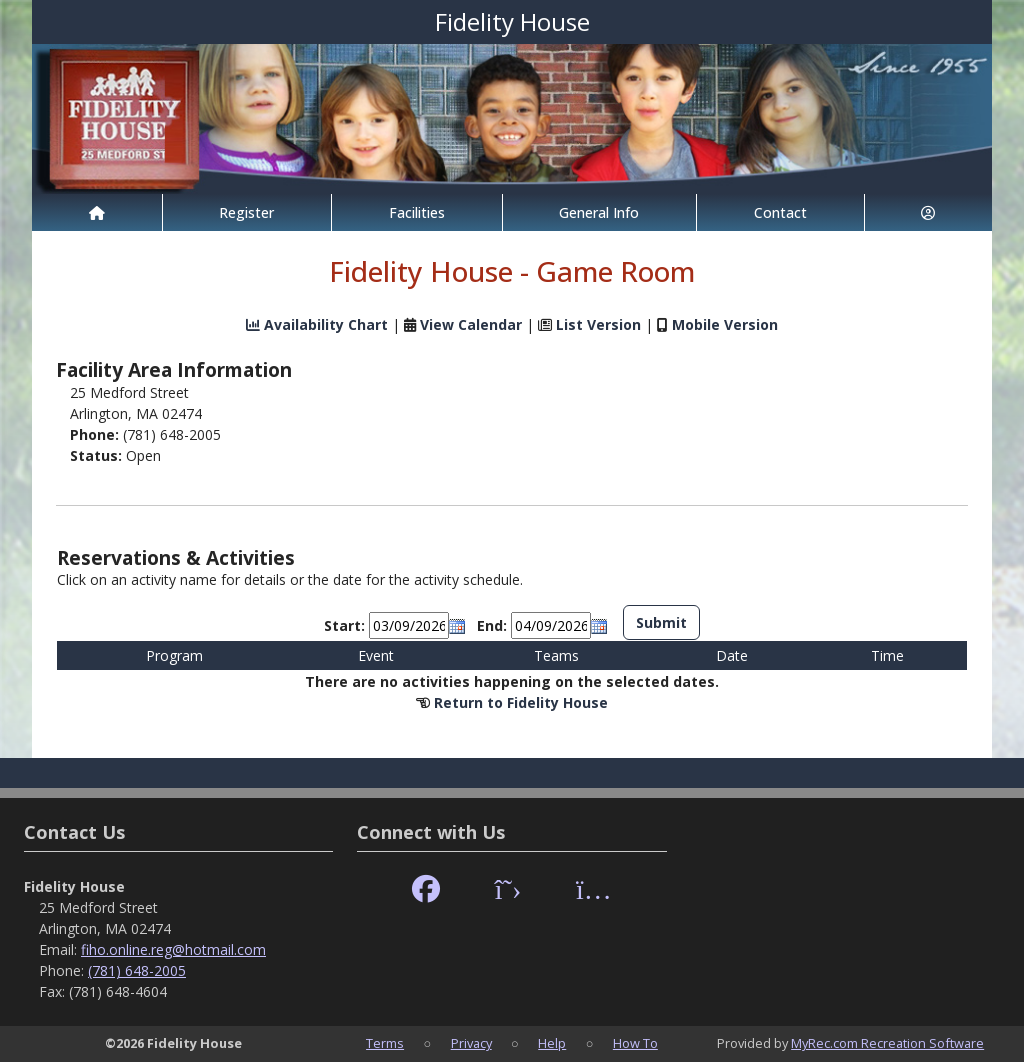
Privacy (471, 1043)
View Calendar (471, 324)
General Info (599, 212)
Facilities (417, 212)
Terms (385, 1043)
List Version (598, 324)
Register (246, 212)
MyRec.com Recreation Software (887, 1043)
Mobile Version (725, 324)
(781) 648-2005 (137, 970)
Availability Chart (317, 324)
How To (635, 1043)
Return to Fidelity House (521, 702)
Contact (780, 212)
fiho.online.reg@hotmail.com (173, 949)
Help (552, 1043)
